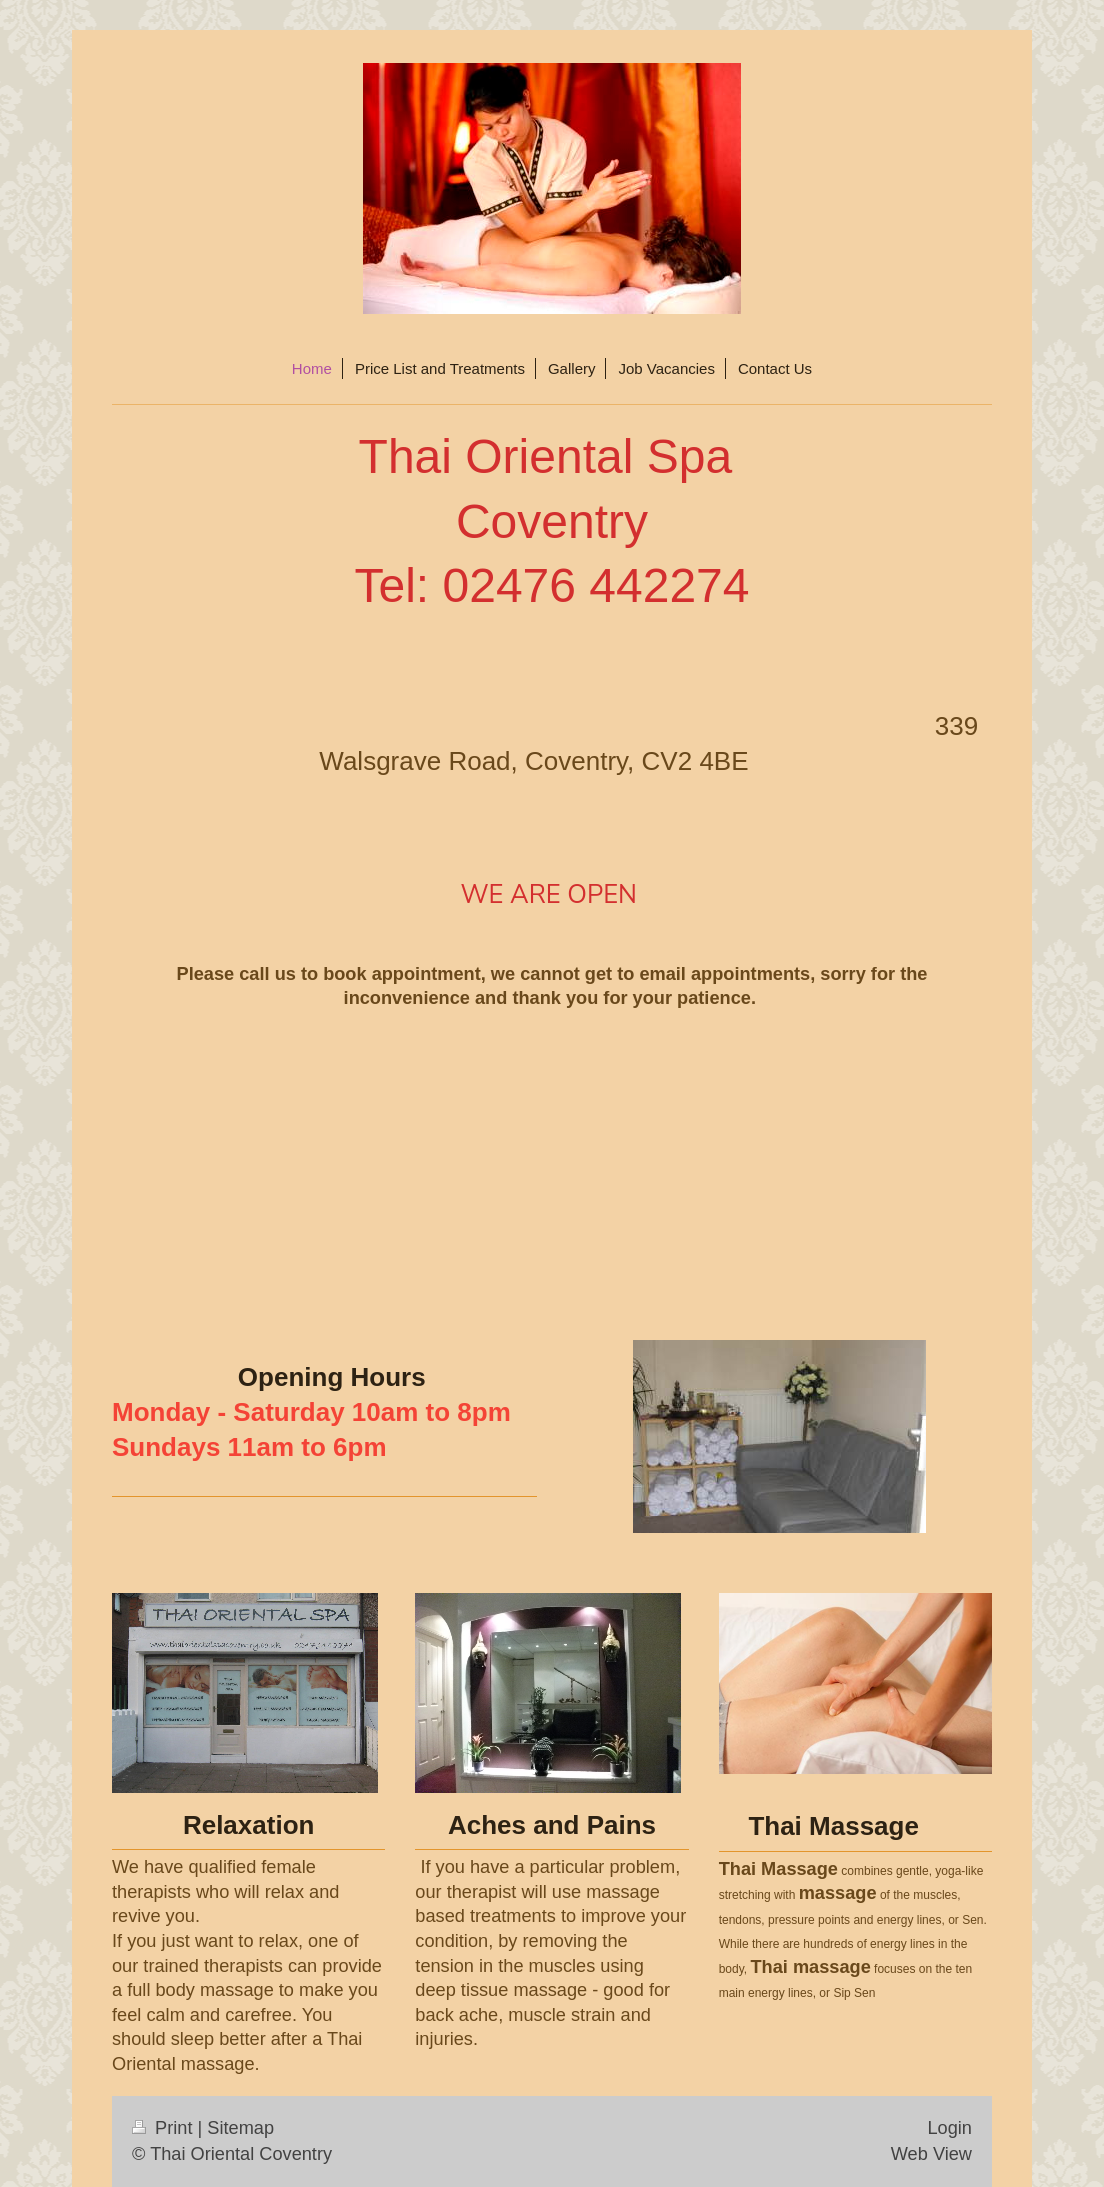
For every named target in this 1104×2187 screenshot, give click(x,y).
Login (949, 2128)
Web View (931, 2154)
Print (165, 2128)
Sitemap (240, 2128)
